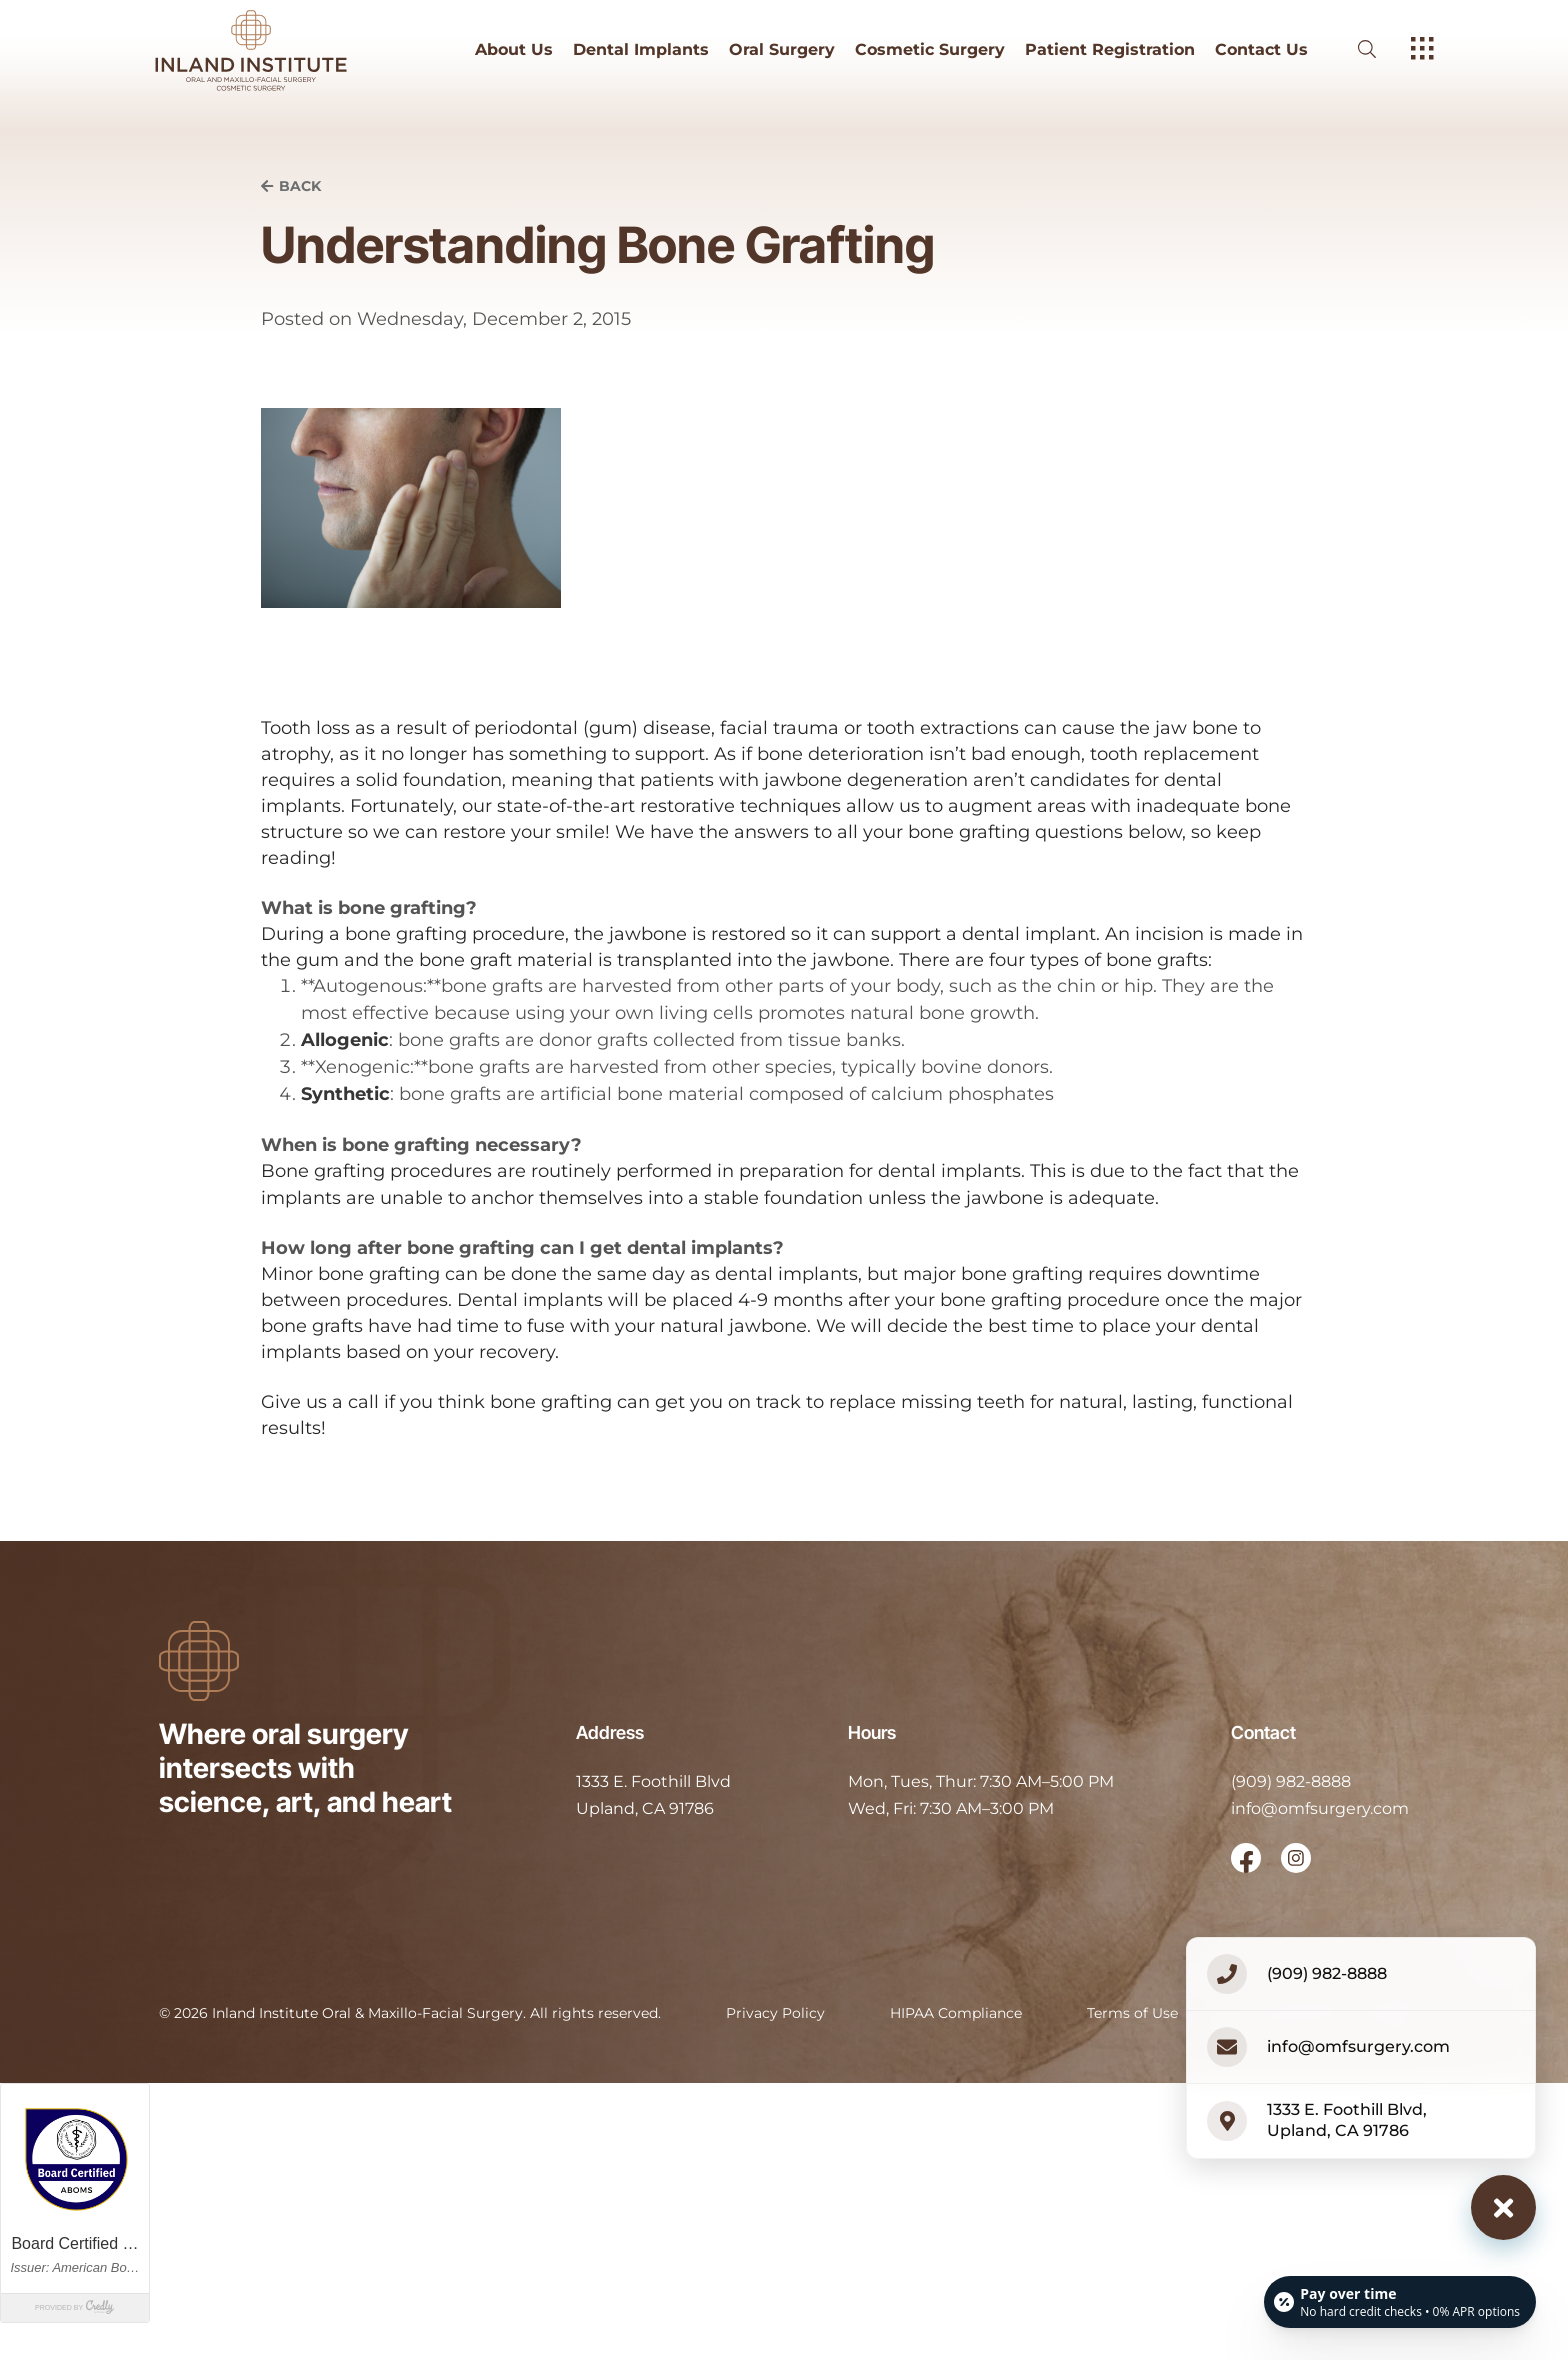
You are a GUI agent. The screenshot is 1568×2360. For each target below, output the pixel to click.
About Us (514, 50)
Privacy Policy (775, 2013)
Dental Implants (641, 50)
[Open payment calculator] (1400, 2302)
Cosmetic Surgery (930, 50)
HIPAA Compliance (956, 2013)
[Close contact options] (1503, 2207)
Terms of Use (1132, 2013)
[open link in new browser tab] (1246, 1858)
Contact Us (1261, 50)
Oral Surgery (782, 50)
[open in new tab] (653, 1795)
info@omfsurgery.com (1320, 1808)
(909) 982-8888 (1291, 1781)
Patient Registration (1110, 50)
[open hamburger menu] (1422, 50)
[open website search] (1383, 49)
